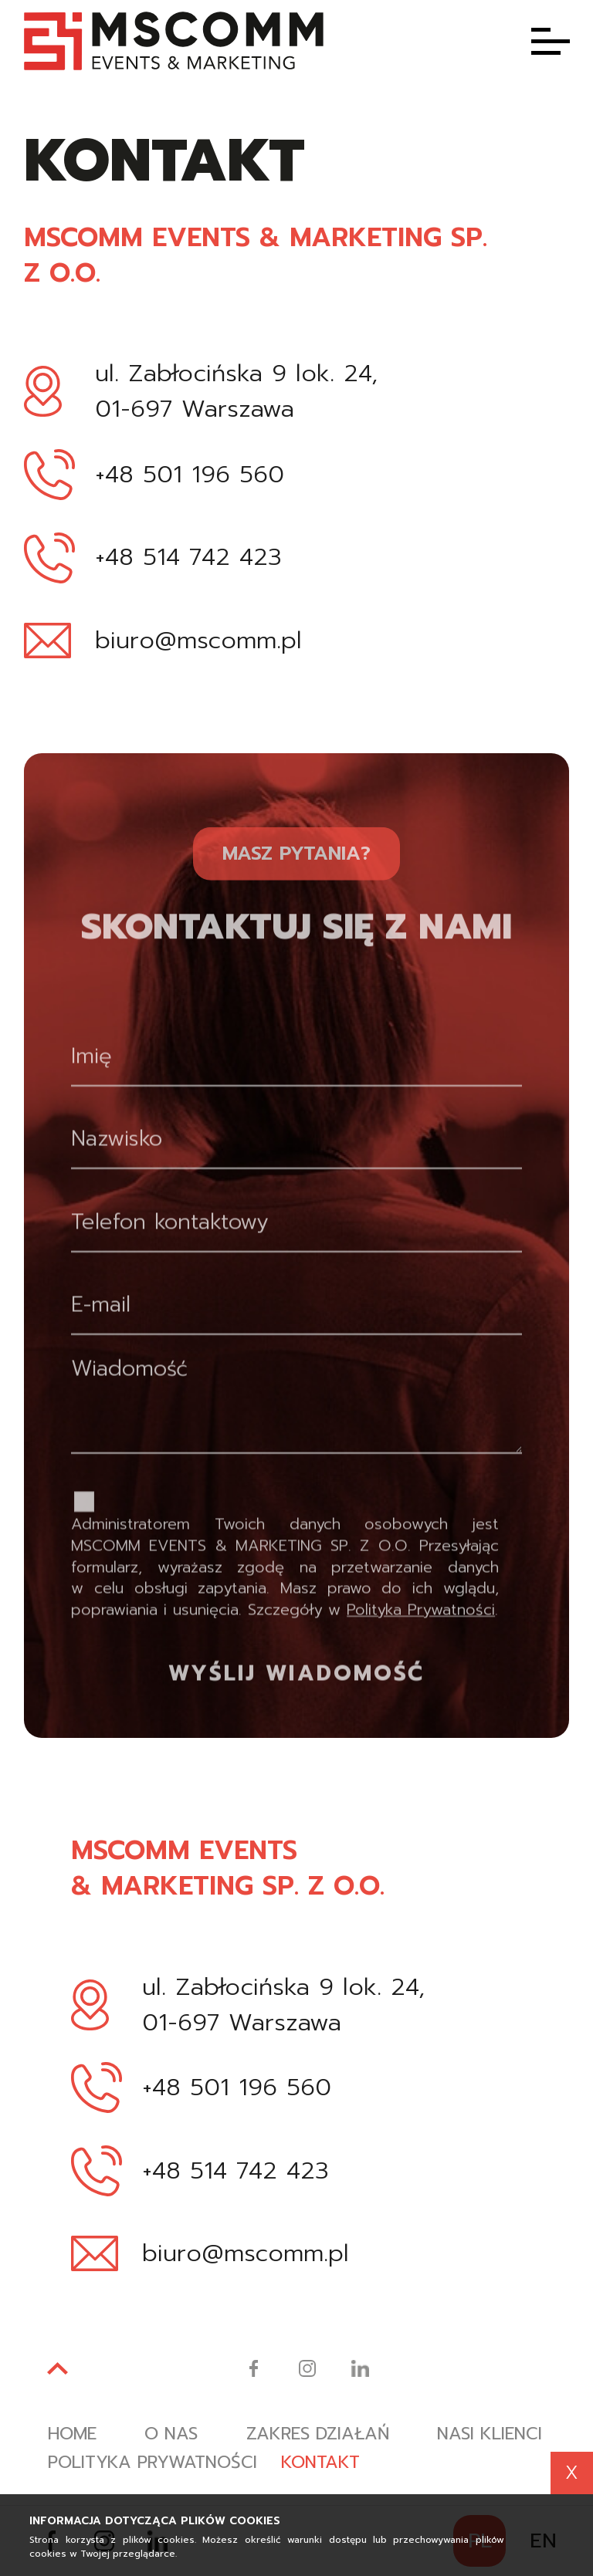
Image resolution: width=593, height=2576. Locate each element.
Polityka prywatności (155, 2465)
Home (73, 2435)
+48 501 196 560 (189, 477)
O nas (174, 2435)
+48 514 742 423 (188, 559)
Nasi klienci (500, 2435)
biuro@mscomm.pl (198, 643)
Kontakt (327, 2465)
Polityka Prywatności (421, 1664)
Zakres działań (324, 2435)
